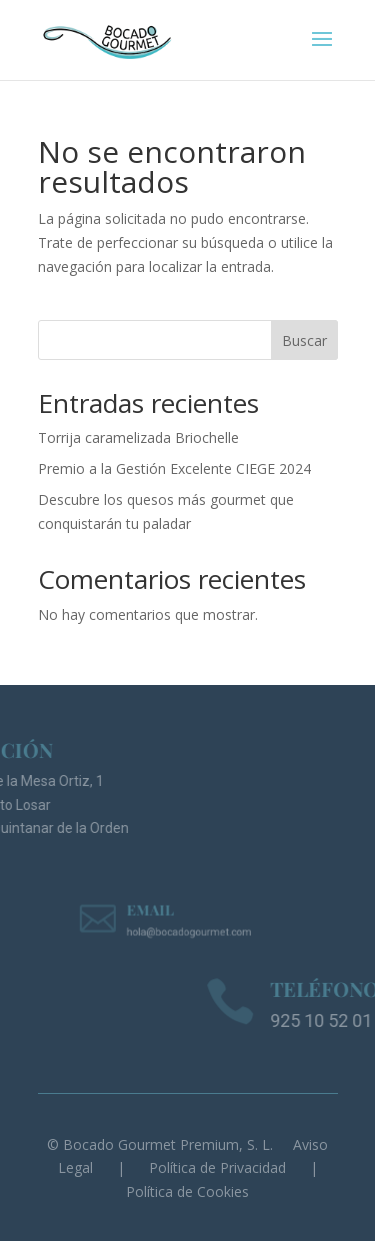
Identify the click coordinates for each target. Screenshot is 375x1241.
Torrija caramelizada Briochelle (138, 437)
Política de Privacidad (217, 1167)
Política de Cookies (187, 1191)
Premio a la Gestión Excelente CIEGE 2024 (174, 468)
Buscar (304, 340)
